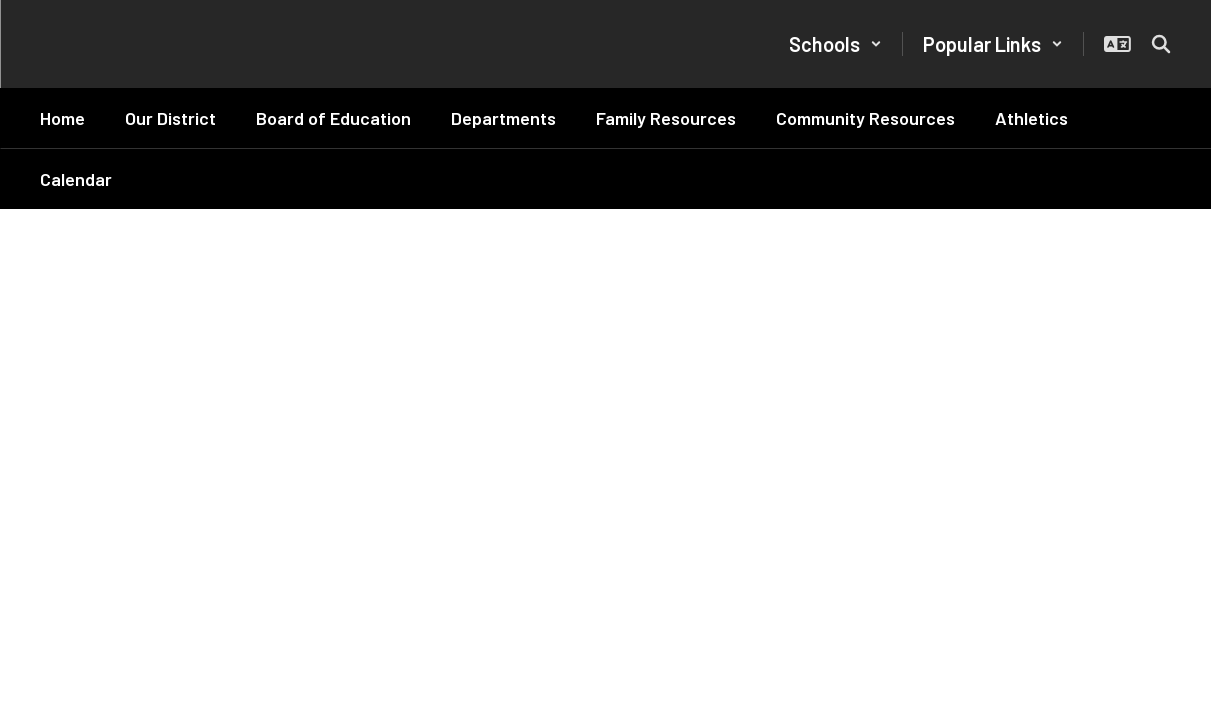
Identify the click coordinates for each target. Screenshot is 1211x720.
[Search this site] (1161, 44)
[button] (835, 44)
